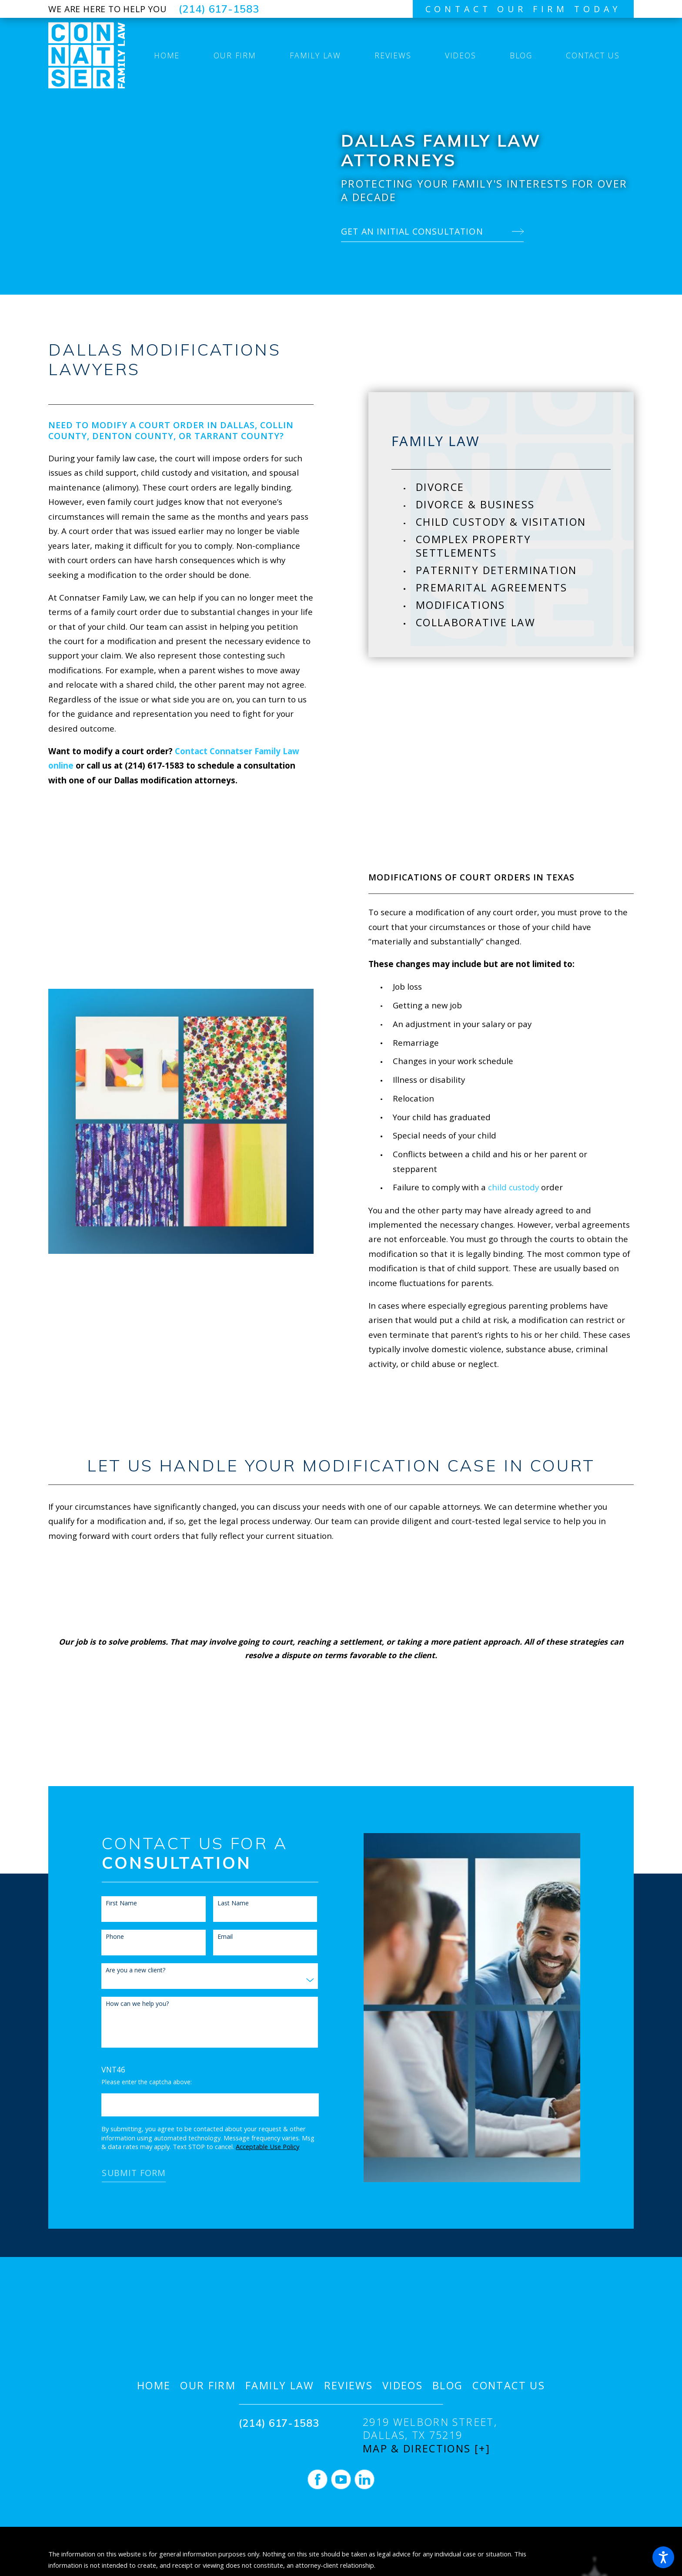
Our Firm (208, 2385)
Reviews (348, 2385)
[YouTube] (341, 2479)
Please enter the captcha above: (135, 2082)
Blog (447, 2385)
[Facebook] (318, 2479)
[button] (663, 2557)
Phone (103, 1937)
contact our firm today (523, 9)
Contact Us (508, 2385)
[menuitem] (167, 55)
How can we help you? (125, 2004)
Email (213, 1937)
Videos (402, 2385)
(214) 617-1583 (219, 8)
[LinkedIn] (364, 2479)
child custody (502, 1187)
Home (153, 2385)
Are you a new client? (124, 1970)
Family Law (279, 2385)
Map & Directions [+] (426, 2448)
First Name (110, 1903)
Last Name (221, 1903)
